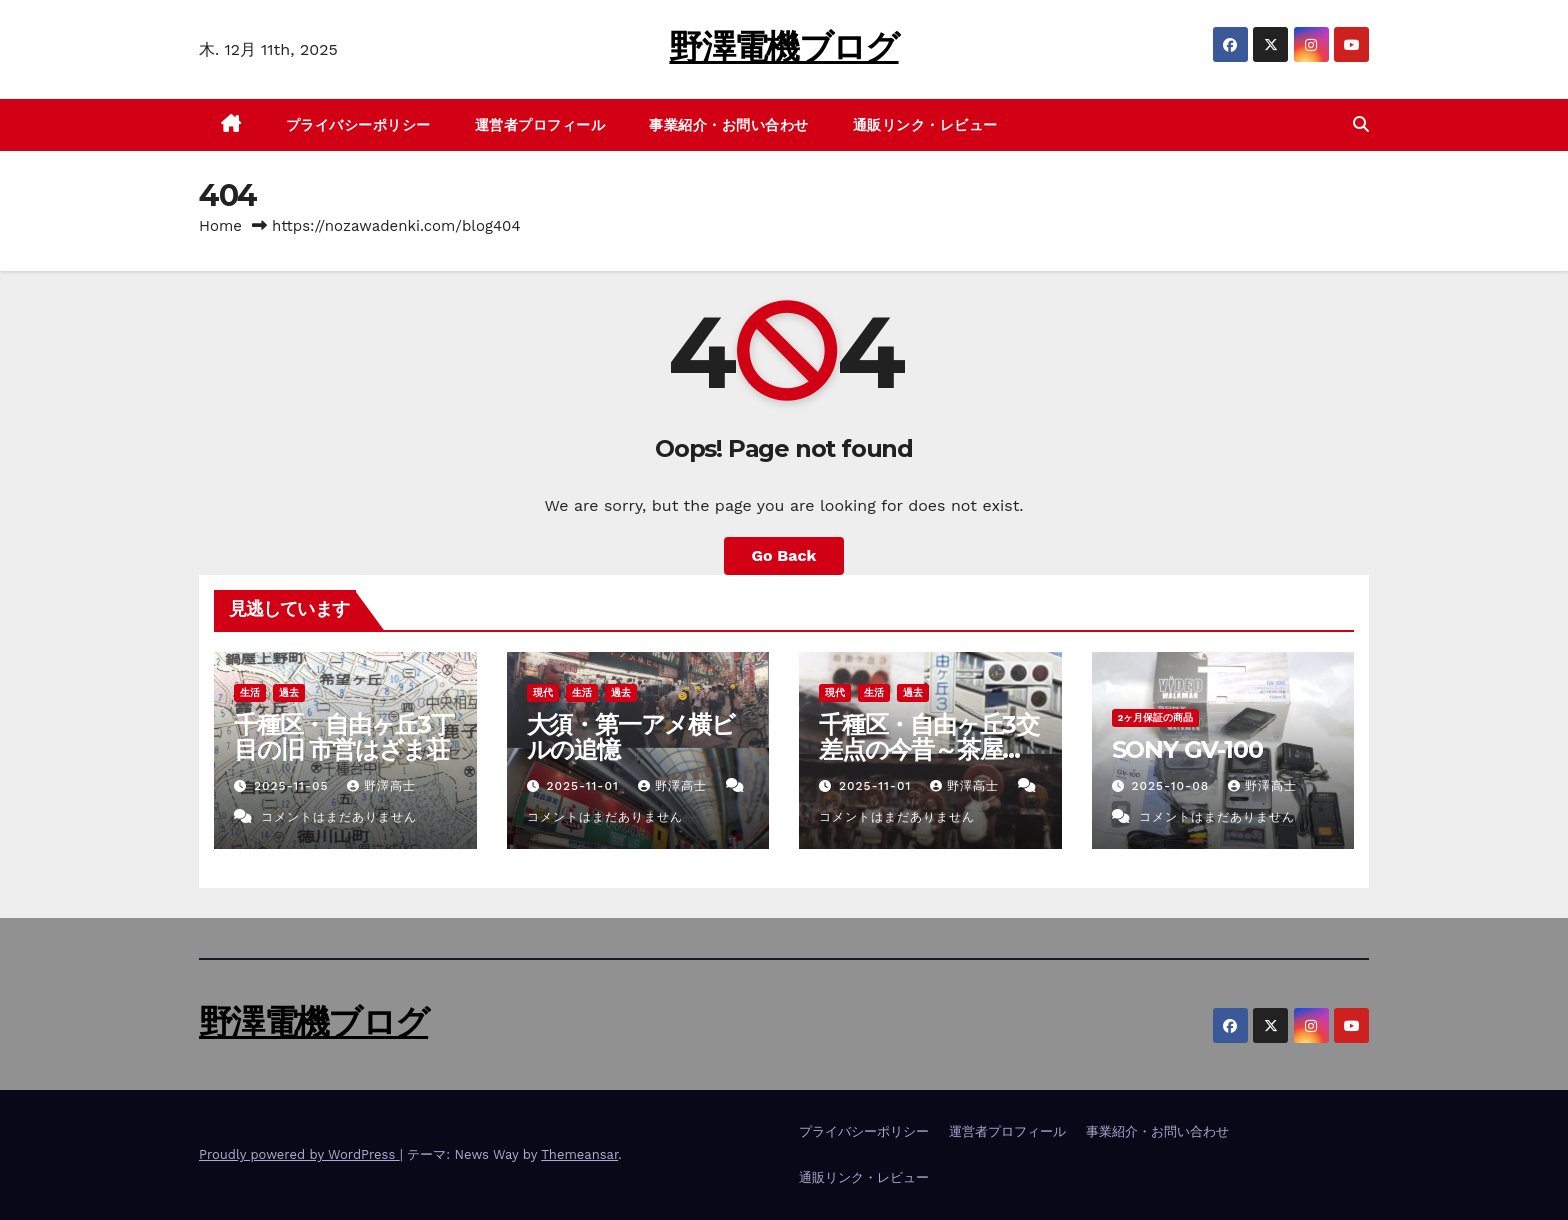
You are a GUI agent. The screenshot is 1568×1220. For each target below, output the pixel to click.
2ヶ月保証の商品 (1156, 717)
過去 (289, 692)
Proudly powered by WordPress (299, 1154)
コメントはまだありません (339, 817)
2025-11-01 (584, 786)
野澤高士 (381, 786)
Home (220, 226)
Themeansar (579, 1154)
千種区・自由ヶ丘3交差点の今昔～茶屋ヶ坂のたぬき (929, 749)
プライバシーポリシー (358, 125)
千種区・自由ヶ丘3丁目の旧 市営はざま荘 (344, 737)
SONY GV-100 (1187, 749)
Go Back (784, 555)
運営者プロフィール (540, 125)
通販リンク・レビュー (925, 125)
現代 (543, 692)
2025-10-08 (1172, 786)
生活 (250, 692)
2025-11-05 (294, 786)
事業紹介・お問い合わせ (729, 125)
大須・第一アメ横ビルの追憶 (631, 737)
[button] (1361, 124)
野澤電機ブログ (783, 47)
